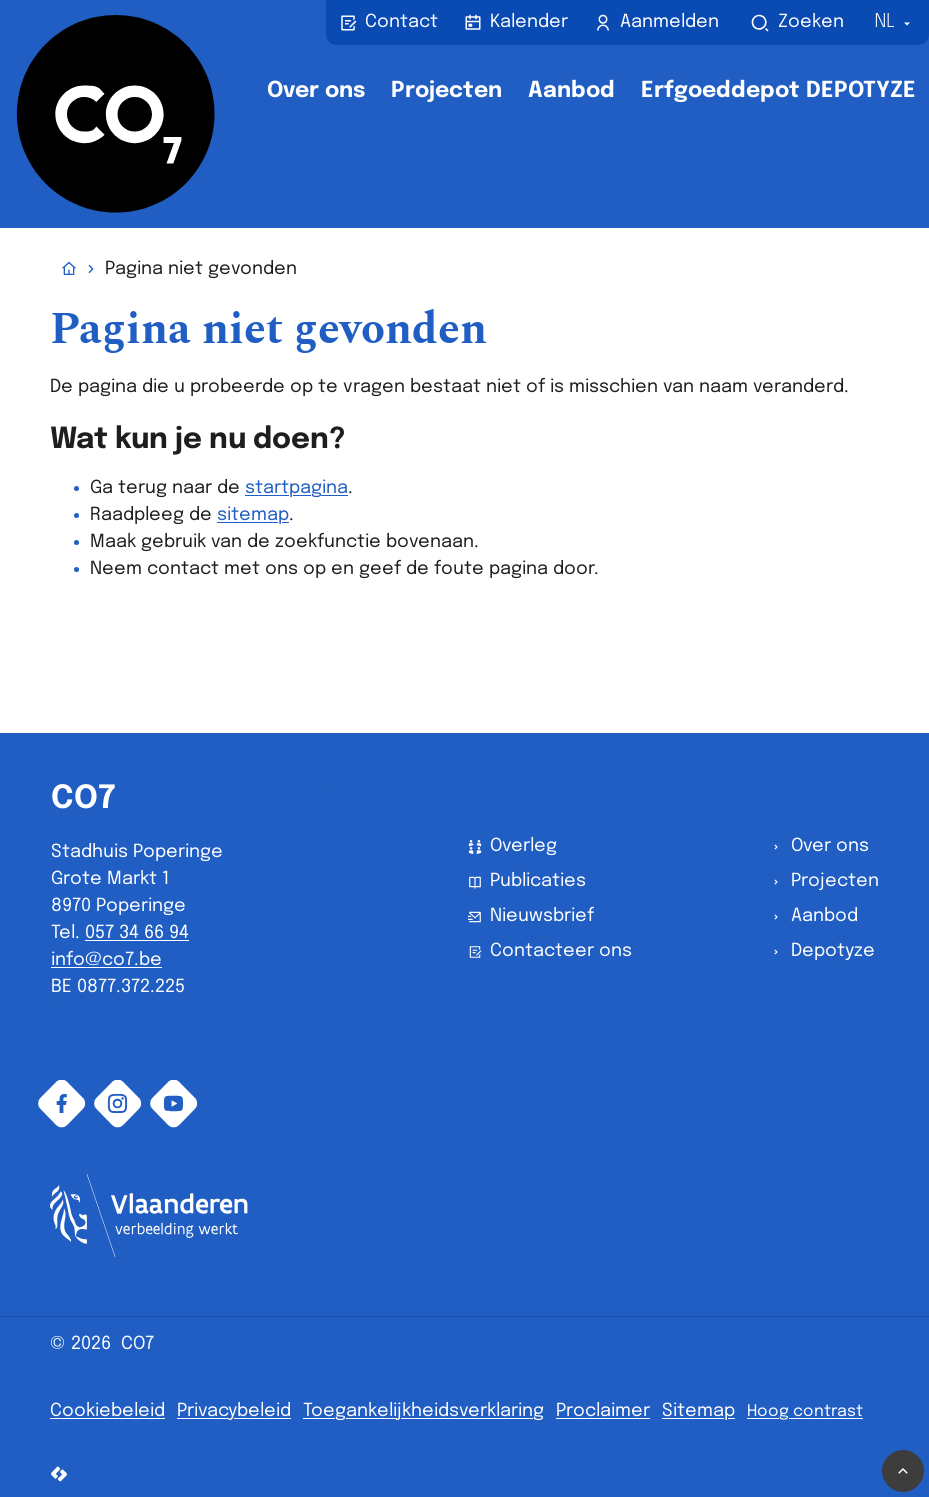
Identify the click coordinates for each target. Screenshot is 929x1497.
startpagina (296, 488)
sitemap (253, 515)
